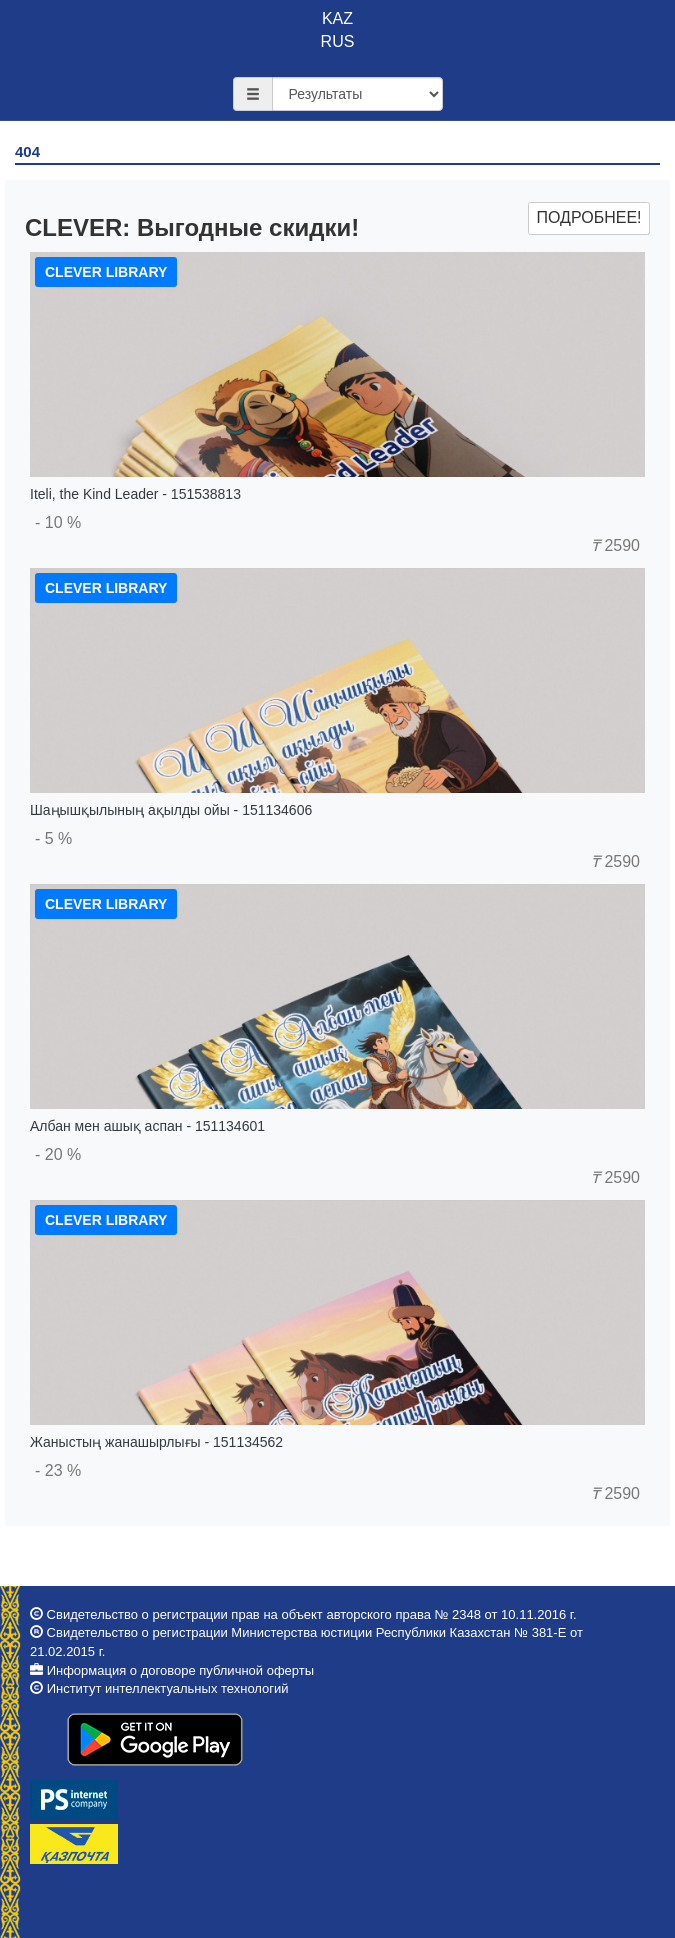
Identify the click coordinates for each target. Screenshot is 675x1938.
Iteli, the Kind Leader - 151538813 (135, 494)
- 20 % (58, 1154)
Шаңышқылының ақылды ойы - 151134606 (171, 810)
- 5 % (53, 838)
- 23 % (58, 1470)
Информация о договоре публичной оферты (180, 1670)
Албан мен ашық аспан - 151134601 (147, 1126)
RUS (338, 41)
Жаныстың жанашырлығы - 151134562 (156, 1442)
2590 (615, 545)
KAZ (337, 18)
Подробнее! (588, 217)
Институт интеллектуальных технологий (168, 1688)
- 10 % (58, 522)
